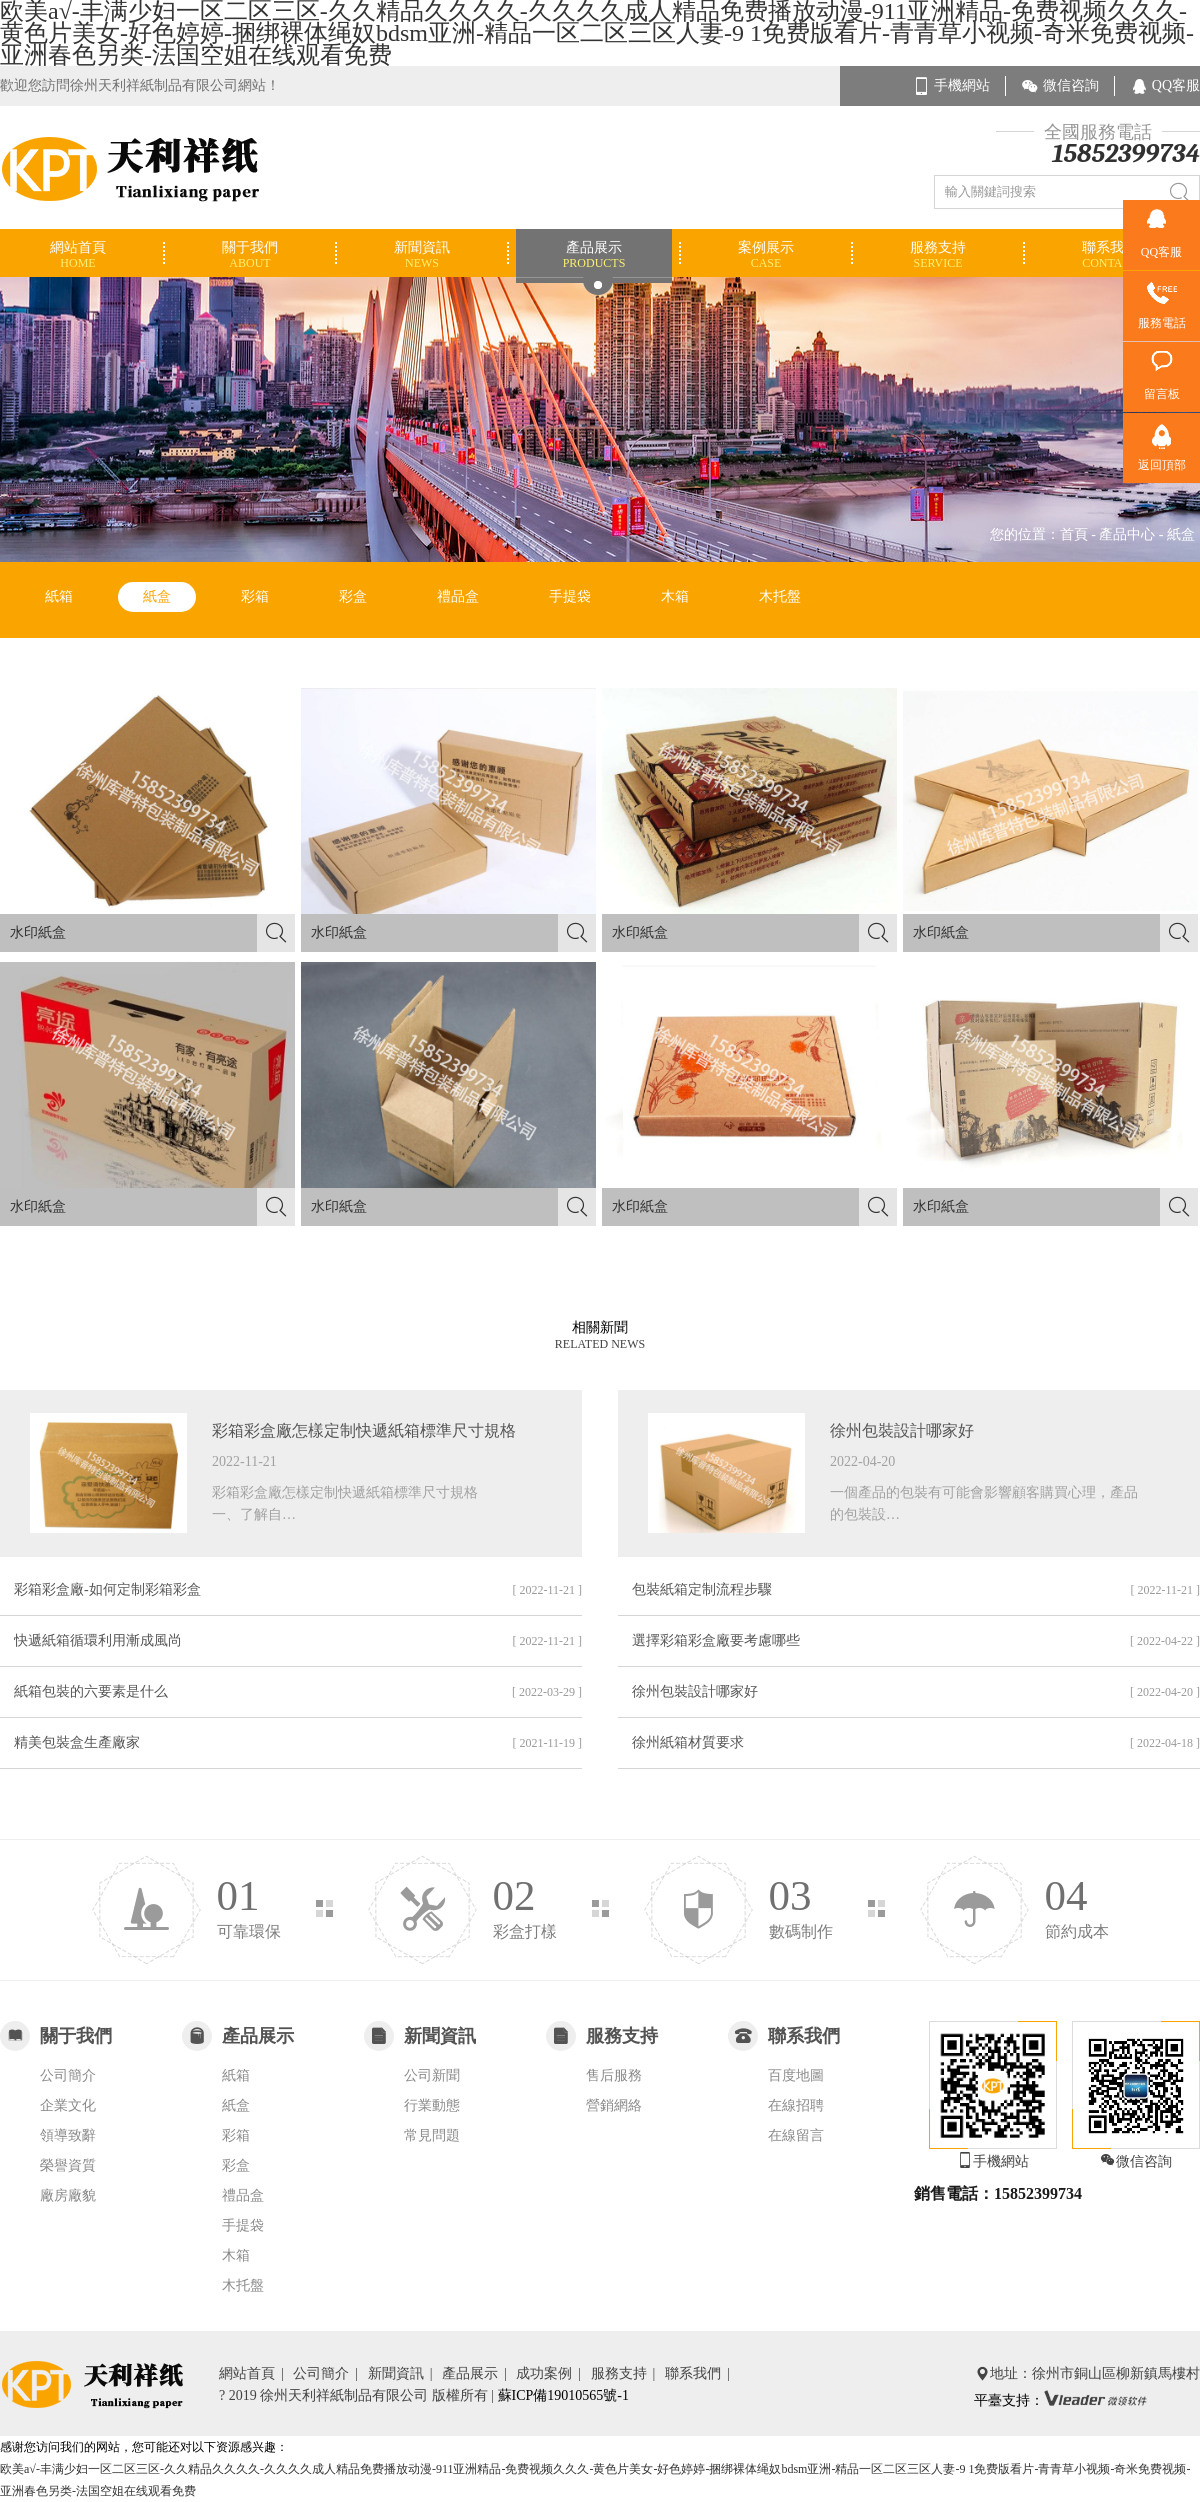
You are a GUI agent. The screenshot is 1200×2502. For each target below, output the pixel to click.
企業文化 (68, 2105)
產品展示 (477, 2373)
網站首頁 (254, 2373)
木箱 (675, 596)
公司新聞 (432, 2075)
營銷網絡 (614, 2105)
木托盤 (780, 596)
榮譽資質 (68, 2165)
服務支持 (626, 2373)
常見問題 (432, 2135)
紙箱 (59, 596)
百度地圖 (796, 2075)
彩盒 (353, 596)
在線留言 (796, 2135)
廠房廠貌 (68, 2195)
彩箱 (255, 596)
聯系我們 (700, 2373)
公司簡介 (68, 2075)
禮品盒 (458, 596)
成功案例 (551, 2373)
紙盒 (157, 596)
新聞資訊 (403, 2373)
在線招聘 (796, 2105)
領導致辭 (68, 2135)
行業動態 (432, 2105)
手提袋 (570, 596)
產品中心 (1127, 534)
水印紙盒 (152, 933)
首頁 (1074, 534)
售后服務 (614, 2075)
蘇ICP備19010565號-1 (563, 2395)
